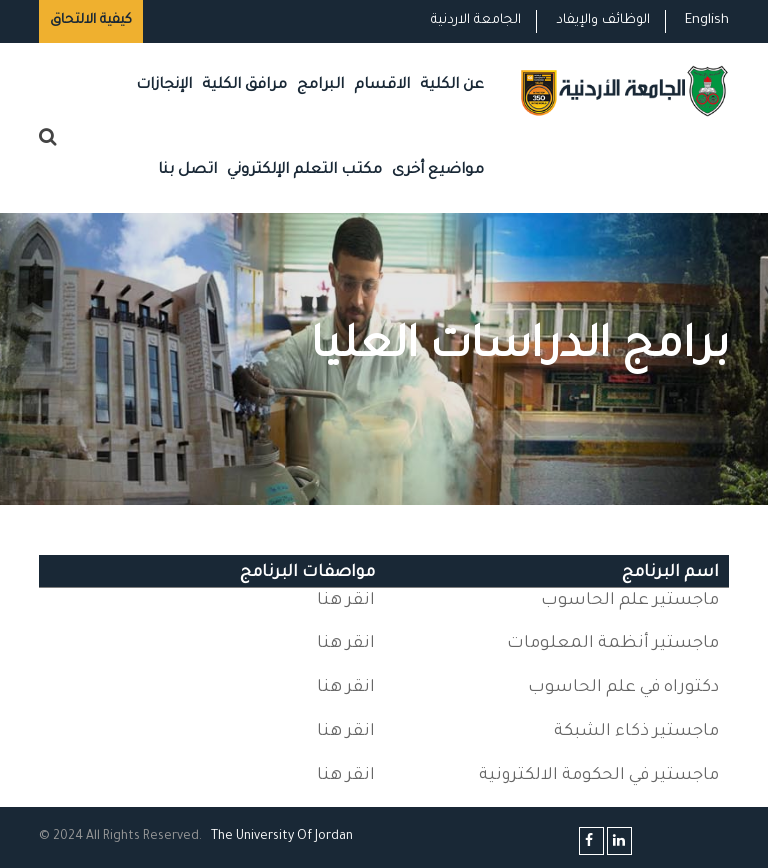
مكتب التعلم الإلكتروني (304, 170)
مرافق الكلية (244, 85)
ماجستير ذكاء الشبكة (636, 732)
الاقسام (382, 85)
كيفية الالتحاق (91, 20)
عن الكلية (452, 85)
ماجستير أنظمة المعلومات (613, 644)
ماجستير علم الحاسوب (630, 601)
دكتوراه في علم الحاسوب (623, 688)
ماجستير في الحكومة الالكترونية (599, 776)
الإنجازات (164, 85)
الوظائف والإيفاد (603, 20)
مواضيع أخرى (438, 170)
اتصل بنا (187, 170)
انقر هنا (346, 601)
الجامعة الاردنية (476, 20)
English (707, 20)
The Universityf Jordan (282, 837)
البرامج (320, 85)
